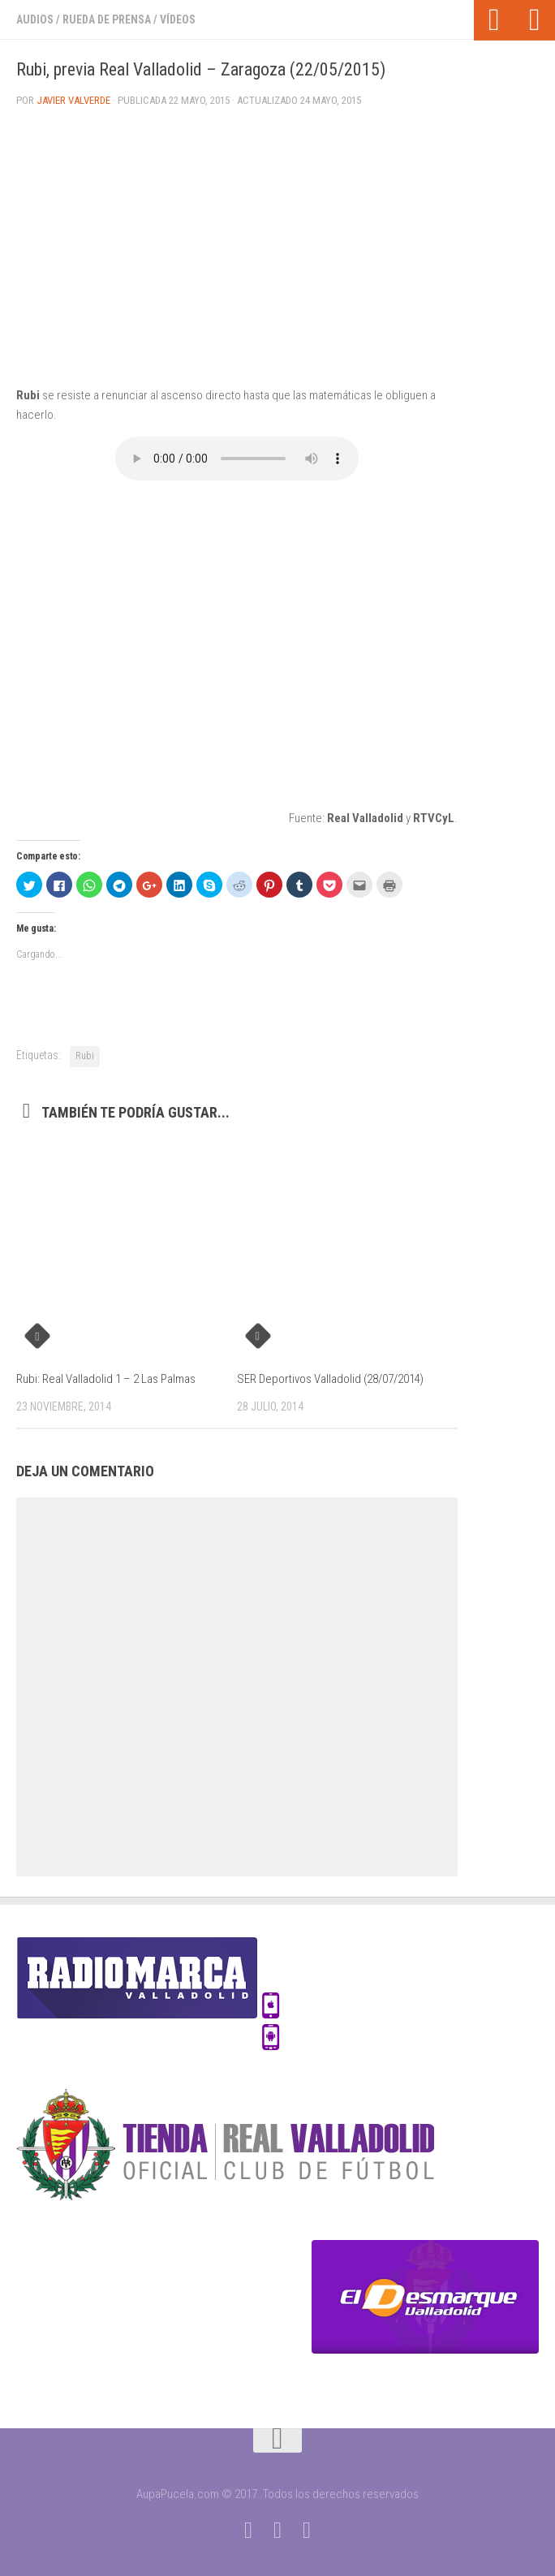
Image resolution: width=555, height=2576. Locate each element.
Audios (35, 19)
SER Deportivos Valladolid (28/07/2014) (330, 1379)
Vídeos (178, 19)
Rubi (84, 1056)
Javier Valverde (73, 100)
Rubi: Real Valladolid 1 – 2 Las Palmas (106, 1379)
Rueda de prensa (106, 19)
